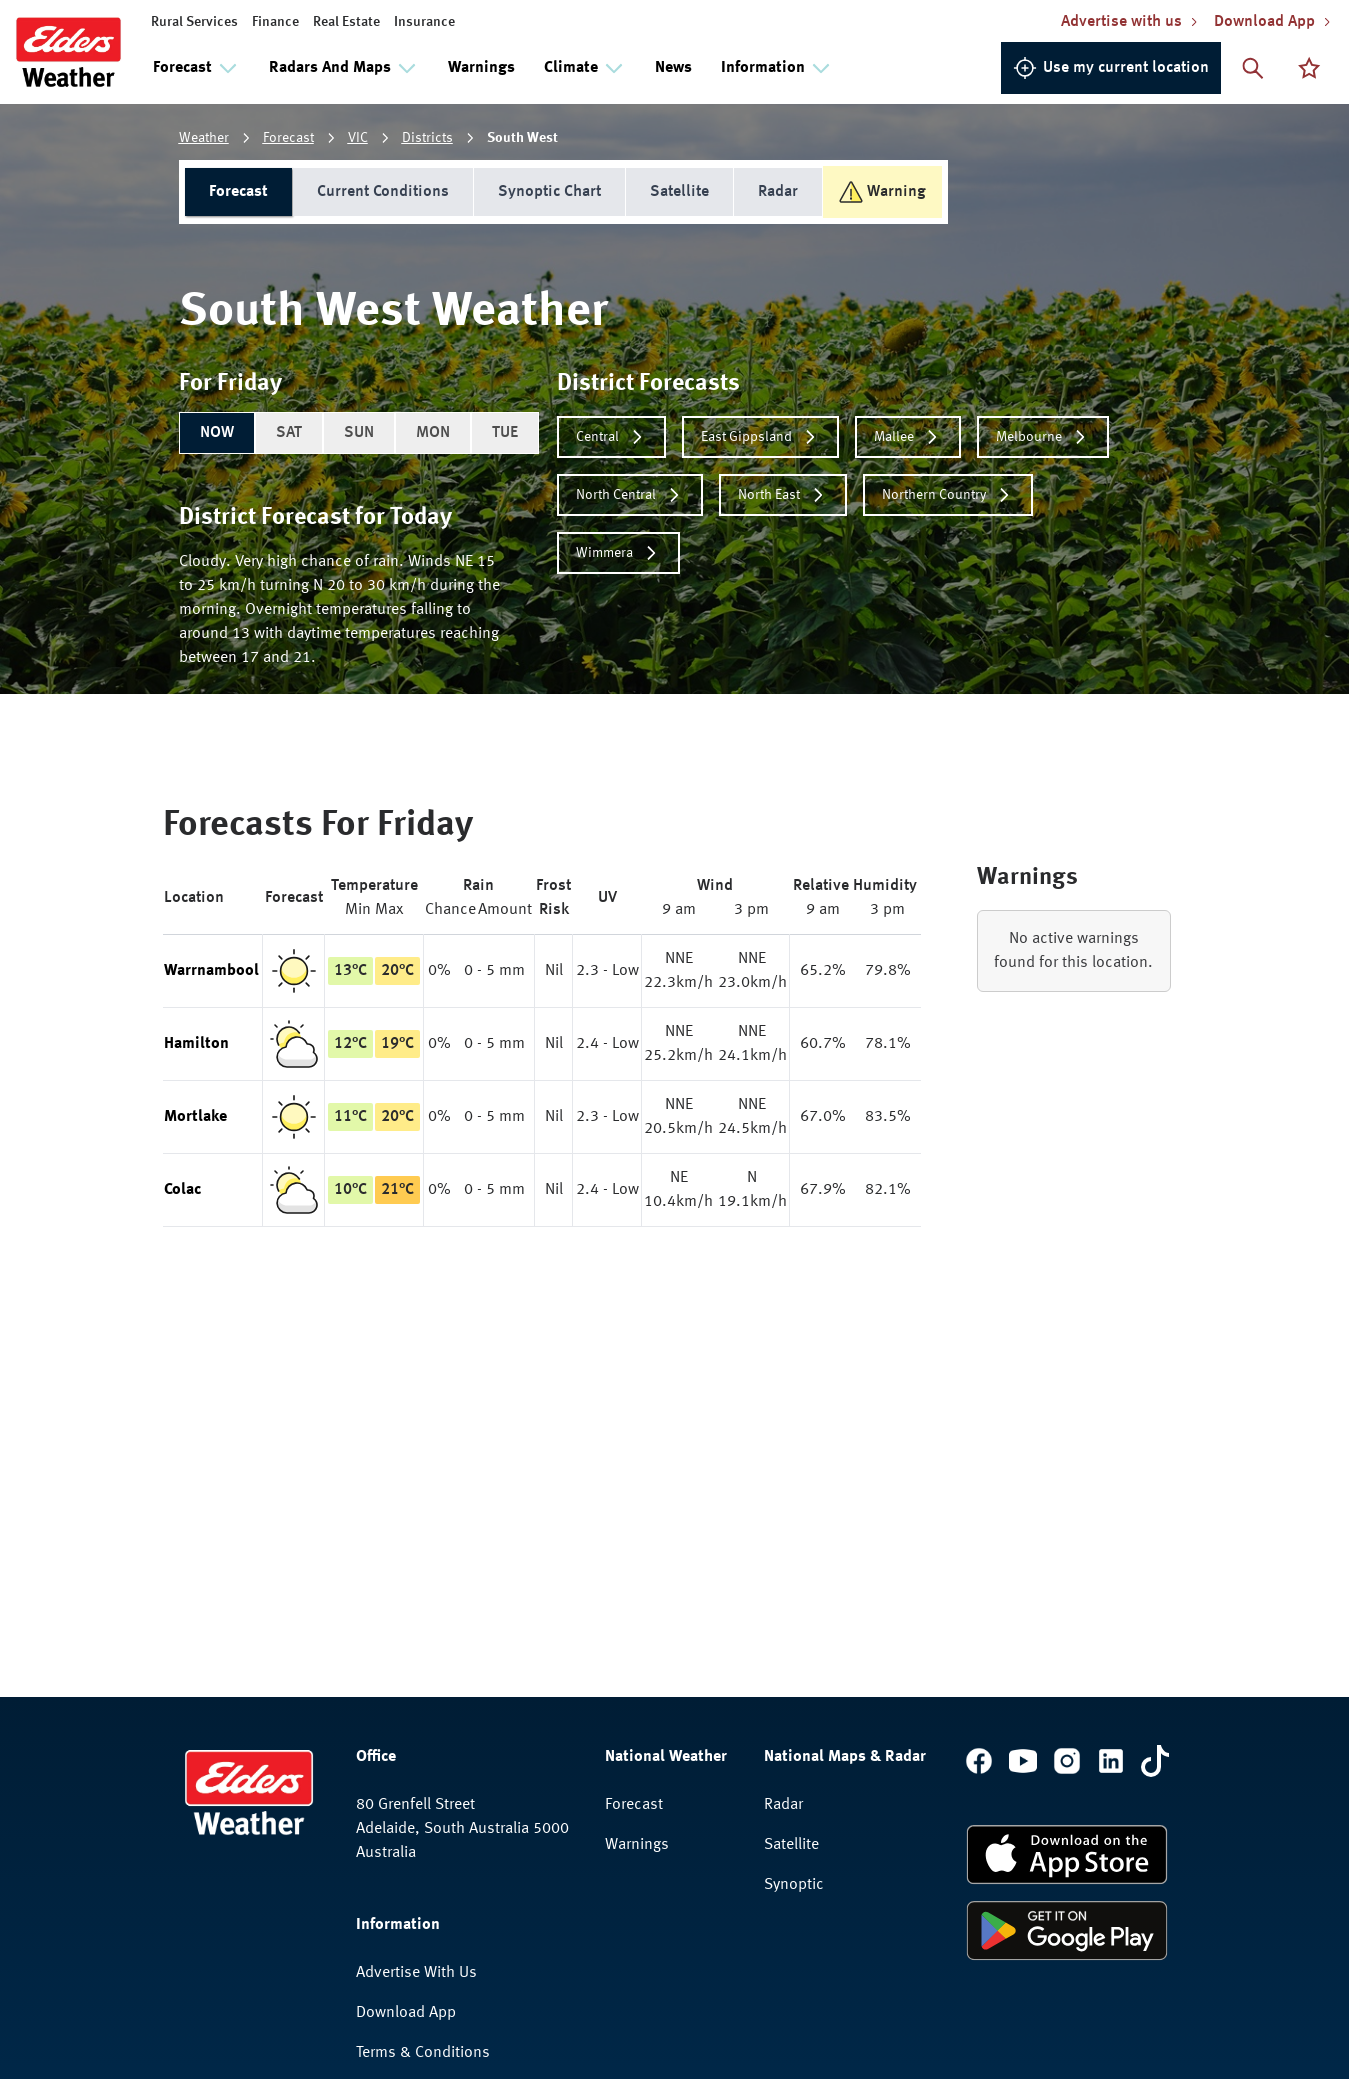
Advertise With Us (416, 1723)
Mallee (908, 437)
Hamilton (196, 1044)
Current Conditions (383, 192)
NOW (217, 433)
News (673, 68)
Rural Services (194, 22)
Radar (778, 192)
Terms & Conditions (423, 1803)
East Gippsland (760, 437)
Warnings (481, 68)
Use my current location (1111, 68)
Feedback (388, 1883)
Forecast (288, 138)
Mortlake (195, 1117)
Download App (406, 1763)
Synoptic (794, 1635)
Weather (204, 138)
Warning (882, 192)
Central (611, 437)
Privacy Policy (403, 1843)
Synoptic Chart (549, 192)
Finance (275, 22)
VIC (358, 138)
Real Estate (346, 22)
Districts (427, 138)
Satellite (679, 192)
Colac (182, 1190)
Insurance (424, 22)
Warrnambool (211, 971)
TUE (505, 433)
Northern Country (948, 495)
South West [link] (522, 138)
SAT (289, 433)
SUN (359, 433)
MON (433, 433)
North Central (630, 495)
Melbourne (1043, 437)
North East (783, 495)
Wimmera (618, 553)
